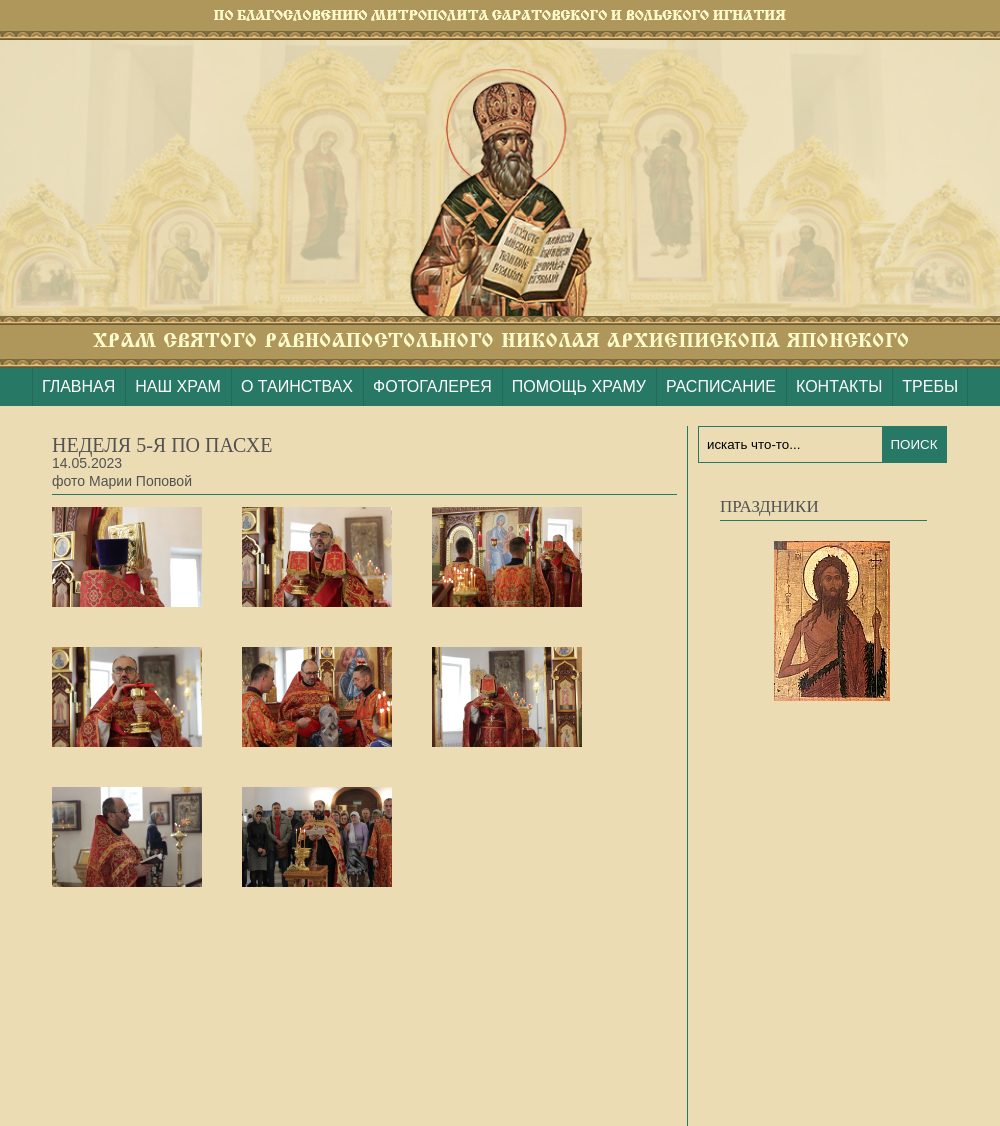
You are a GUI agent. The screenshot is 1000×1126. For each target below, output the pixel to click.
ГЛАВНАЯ (78, 386)
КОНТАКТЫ (839, 386)
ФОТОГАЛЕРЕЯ (432, 386)
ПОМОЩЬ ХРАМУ (579, 386)
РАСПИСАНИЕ (721, 386)
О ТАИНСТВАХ (297, 386)
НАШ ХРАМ (178, 386)
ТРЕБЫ (930, 386)
